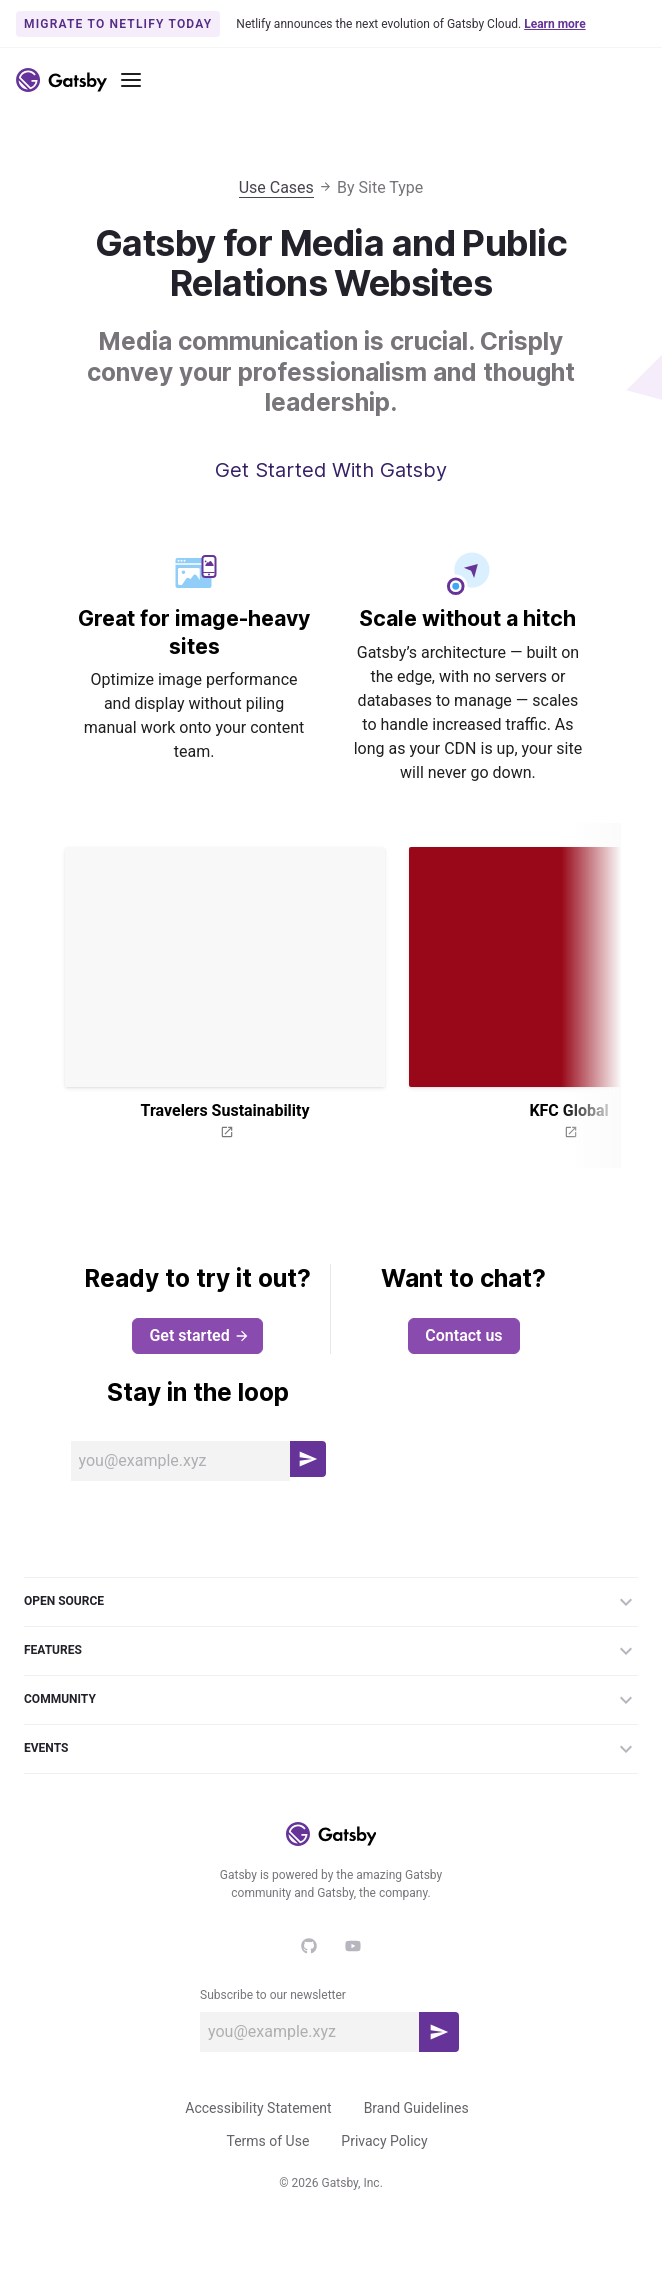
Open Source (331, 1602)
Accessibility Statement (258, 2108)
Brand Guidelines (416, 2108)
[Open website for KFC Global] (569, 1133)
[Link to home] (61, 80)
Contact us (463, 1335)
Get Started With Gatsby (331, 470)
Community (331, 1700)
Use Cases (276, 187)
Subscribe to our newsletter (273, 1995)
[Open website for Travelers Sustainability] (225, 1133)
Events (331, 1749)
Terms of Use (267, 2141)
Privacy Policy (384, 2141)
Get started (199, 1335)
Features (331, 1651)
